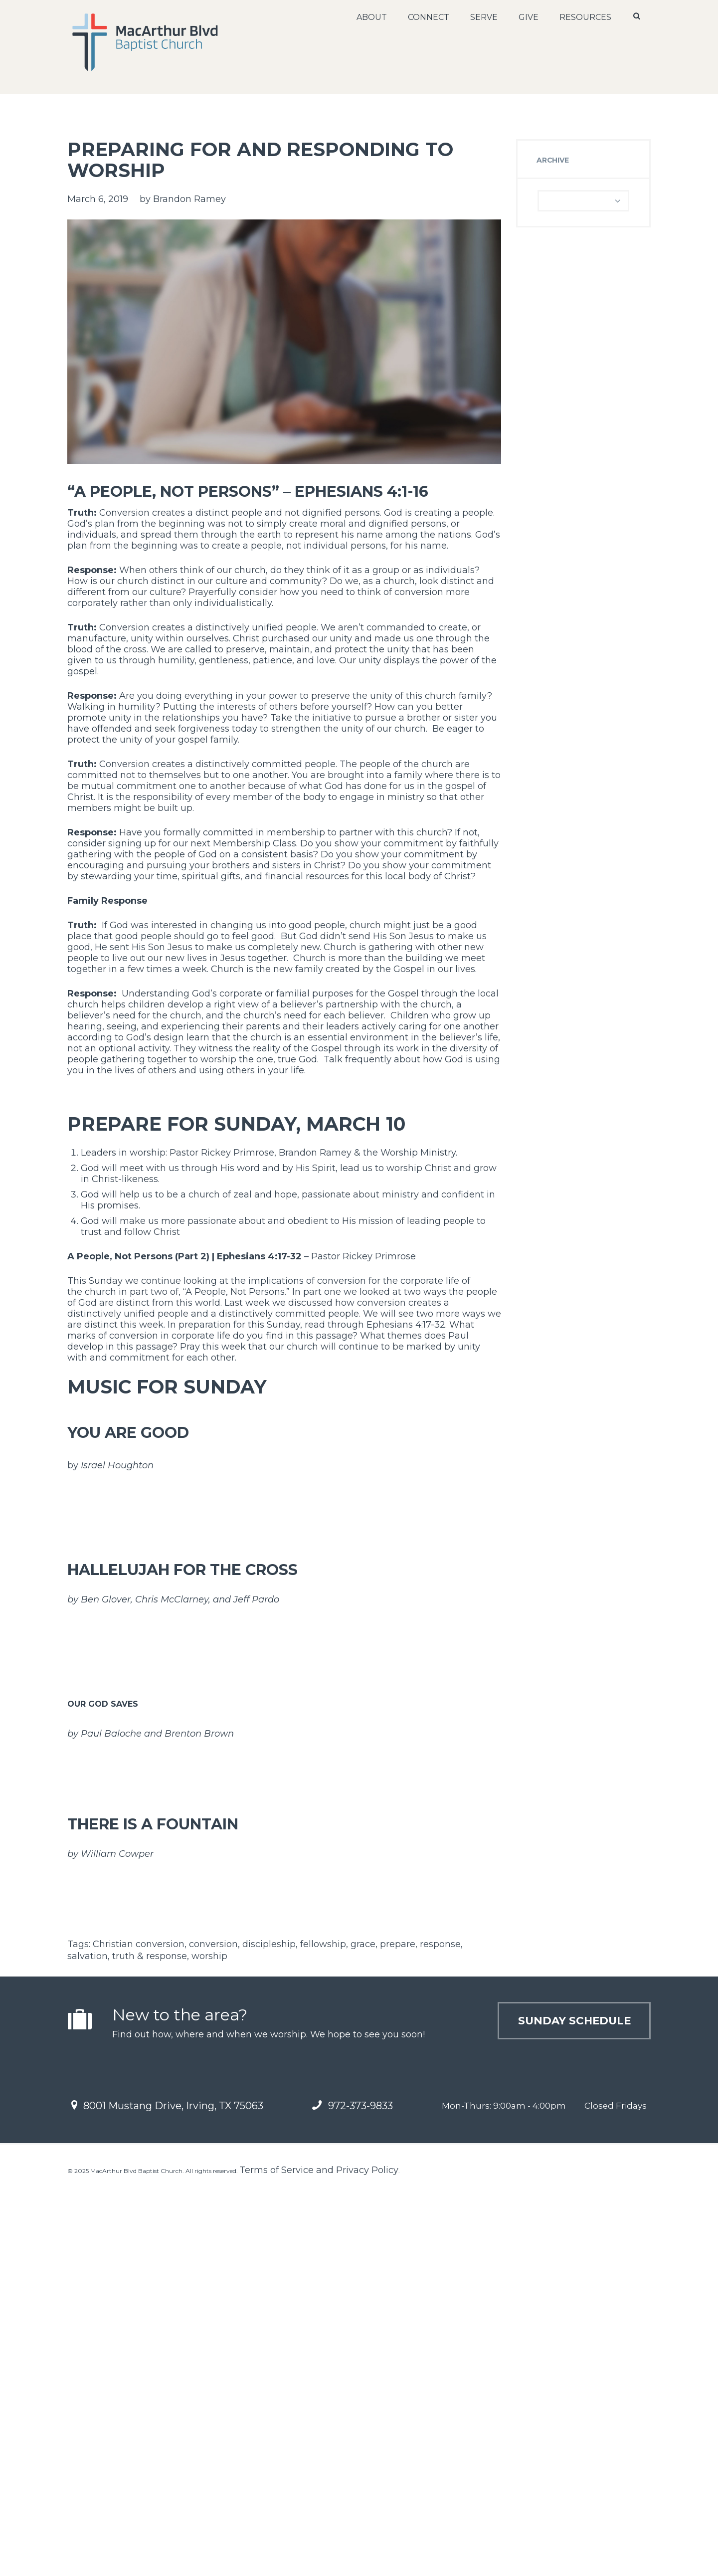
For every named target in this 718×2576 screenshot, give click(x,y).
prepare (397, 2332)
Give (528, 17)
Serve (483, 17)
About (371, 17)
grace (363, 2332)
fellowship (323, 2332)
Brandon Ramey (189, 199)
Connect (427, 17)
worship (209, 2344)
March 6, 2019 (97, 199)
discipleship (269, 2332)
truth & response (149, 2344)
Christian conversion (138, 2332)
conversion (213, 2332)
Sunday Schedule (563, 2411)
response (440, 2332)
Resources (585, 17)
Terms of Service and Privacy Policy (318, 2558)
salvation (87, 2344)
